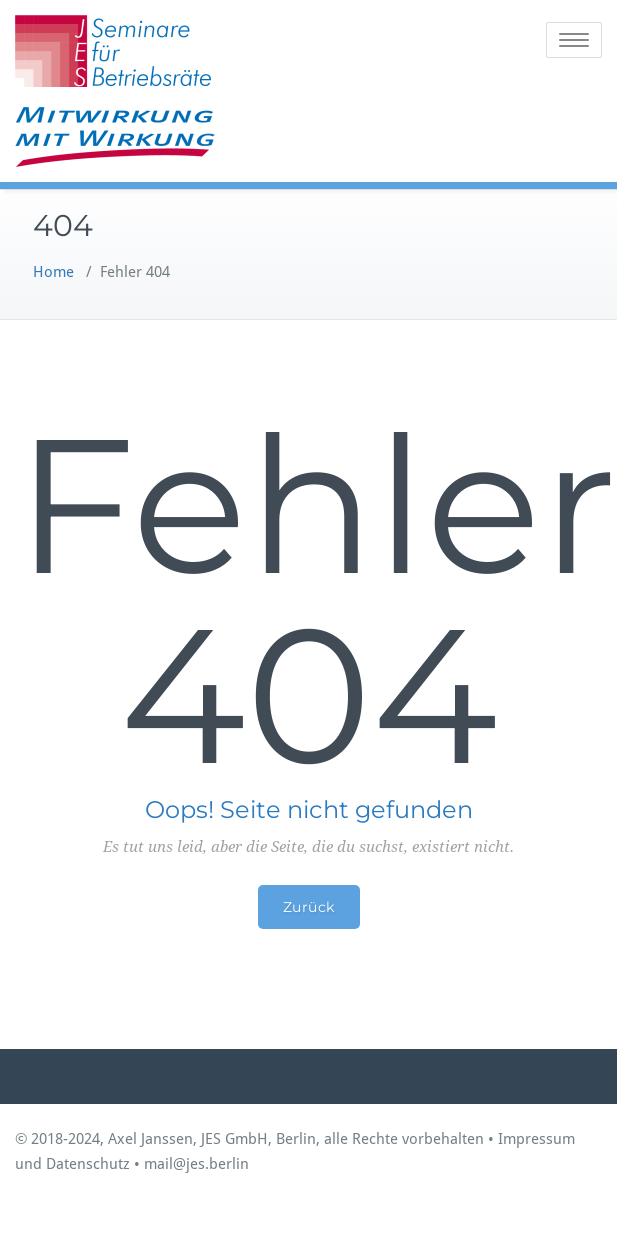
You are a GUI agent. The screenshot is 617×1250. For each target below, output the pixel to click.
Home (53, 272)
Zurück (309, 907)
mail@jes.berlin (196, 1164)
